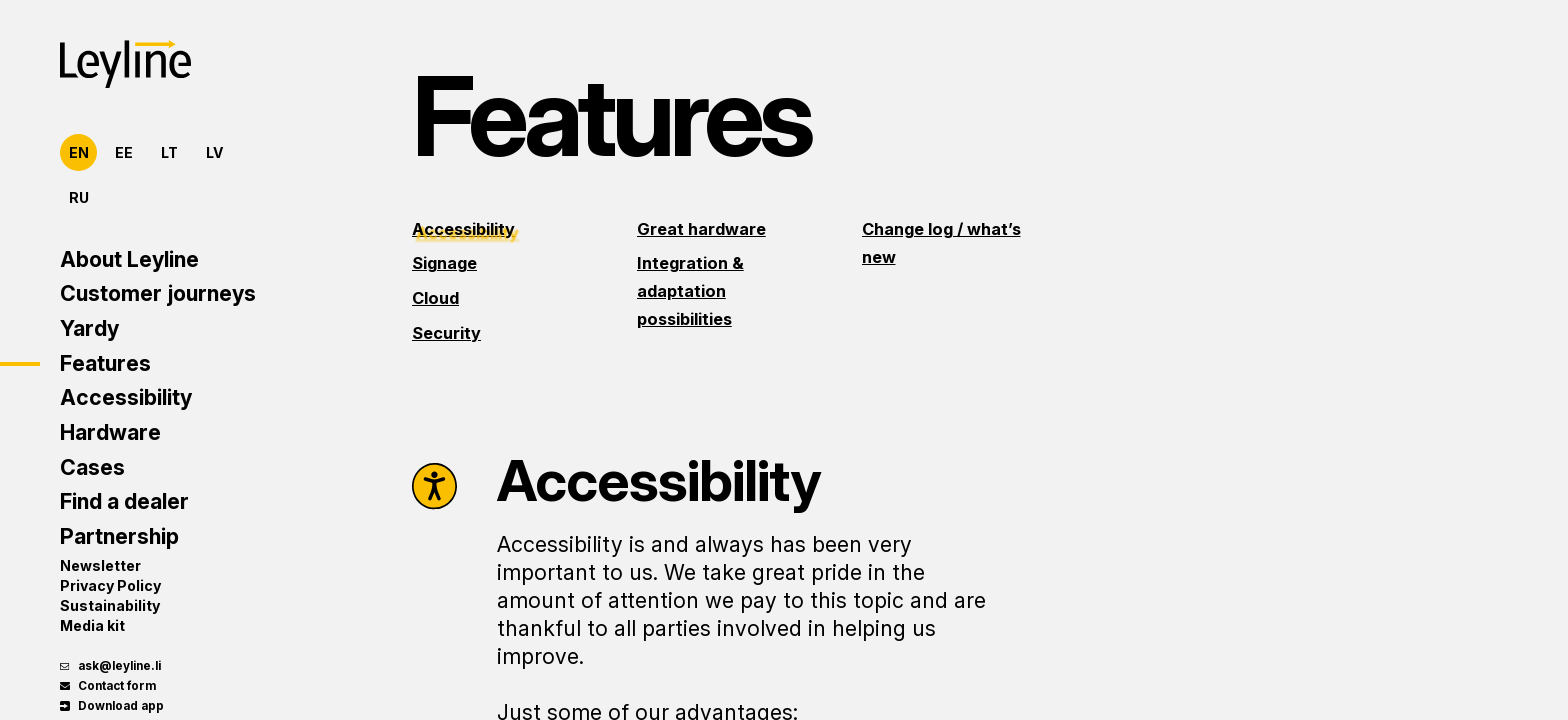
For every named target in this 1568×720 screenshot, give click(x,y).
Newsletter (100, 565)
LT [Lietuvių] (169, 152)
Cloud (435, 298)
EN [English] (79, 152)
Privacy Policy (110, 585)
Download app (112, 706)
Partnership (119, 536)
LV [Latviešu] (215, 152)
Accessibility (126, 397)
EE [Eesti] (124, 152)
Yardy (89, 328)
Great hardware (701, 229)
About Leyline (129, 259)
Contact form (108, 686)
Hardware (110, 432)
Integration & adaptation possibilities (690, 291)
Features (105, 363)
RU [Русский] (79, 197)
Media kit (92, 625)
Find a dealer (124, 501)
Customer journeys (158, 293)
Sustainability (110, 605)
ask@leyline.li (110, 666)
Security (446, 333)
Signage (444, 263)
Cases (92, 467)
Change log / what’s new (941, 243)
